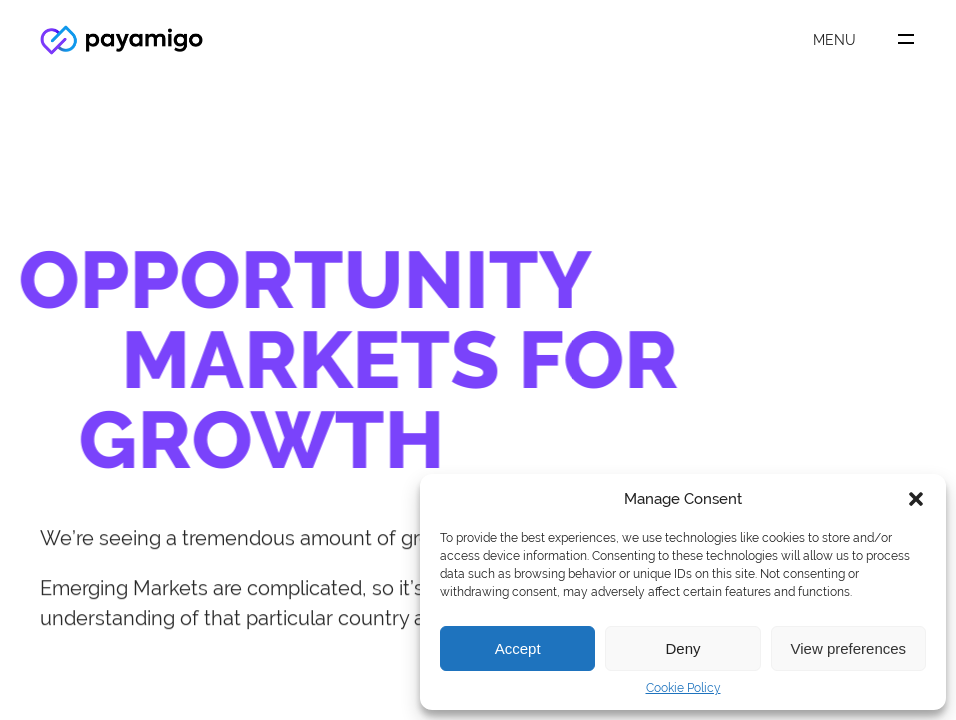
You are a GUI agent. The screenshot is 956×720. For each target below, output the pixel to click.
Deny (682, 648)
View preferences (849, 648)
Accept (518, 648)
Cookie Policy (683, 688)
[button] (916, 499)
